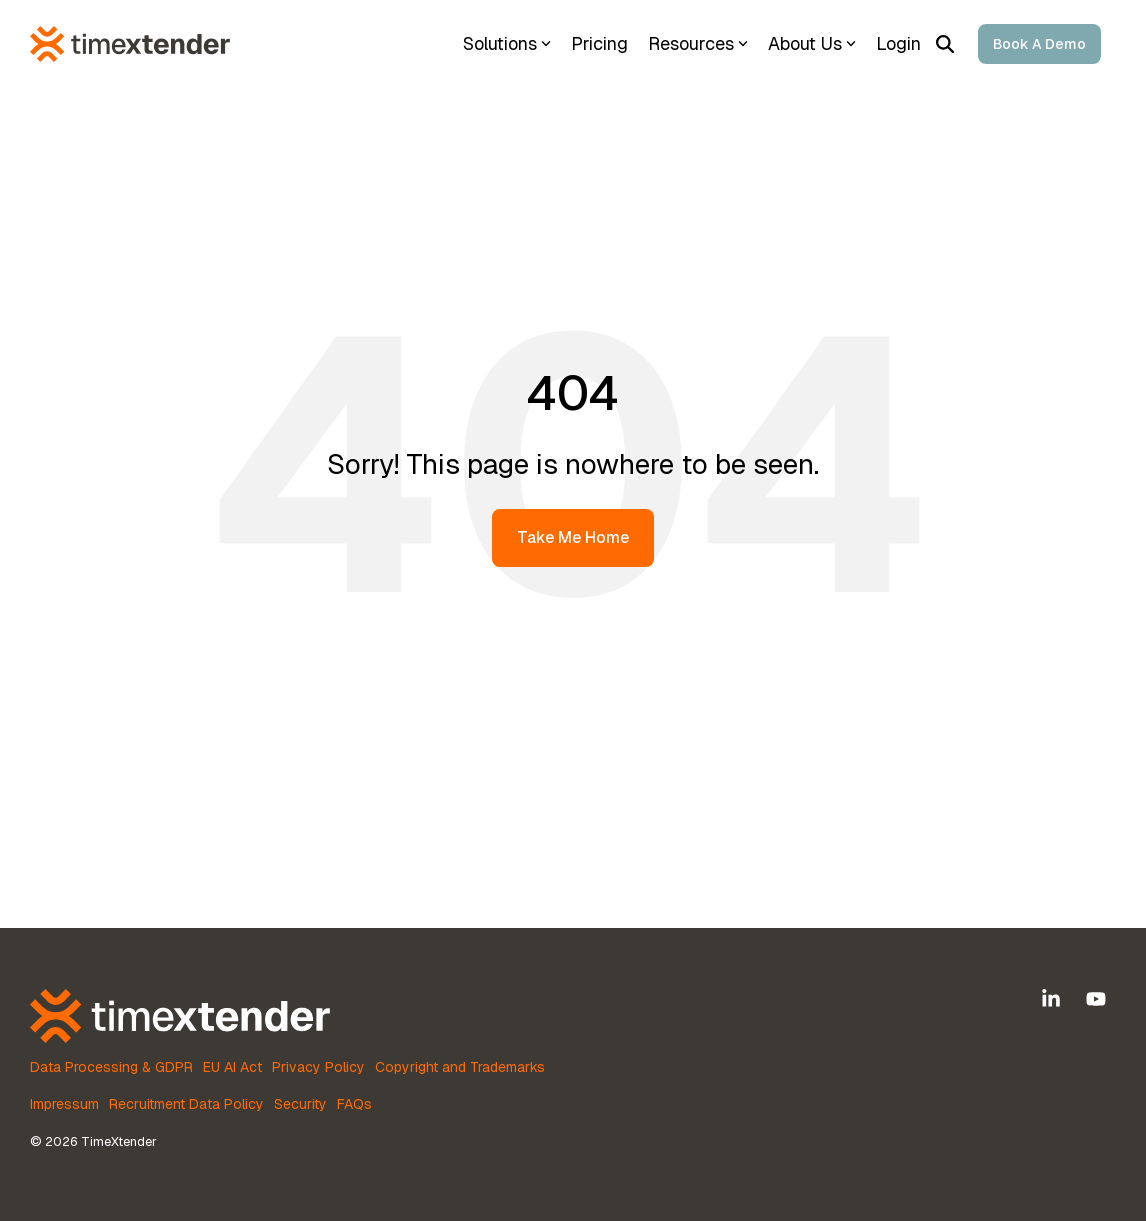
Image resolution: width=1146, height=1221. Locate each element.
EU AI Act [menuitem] (232, 1067)
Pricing (599, 43)
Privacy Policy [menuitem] (318, 1067)
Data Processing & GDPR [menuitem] (111, 1067)
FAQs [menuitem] (354, 1104)
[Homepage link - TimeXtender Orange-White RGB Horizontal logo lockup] (180, 1031)
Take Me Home (573, 537)
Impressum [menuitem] (64, 1104)
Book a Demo (1039, 44)
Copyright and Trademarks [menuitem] (460, 1067)
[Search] (945, 44)
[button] (1053, 1000)
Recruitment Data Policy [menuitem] (186, 1104)
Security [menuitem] (300, 1104)
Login (898, 43)
